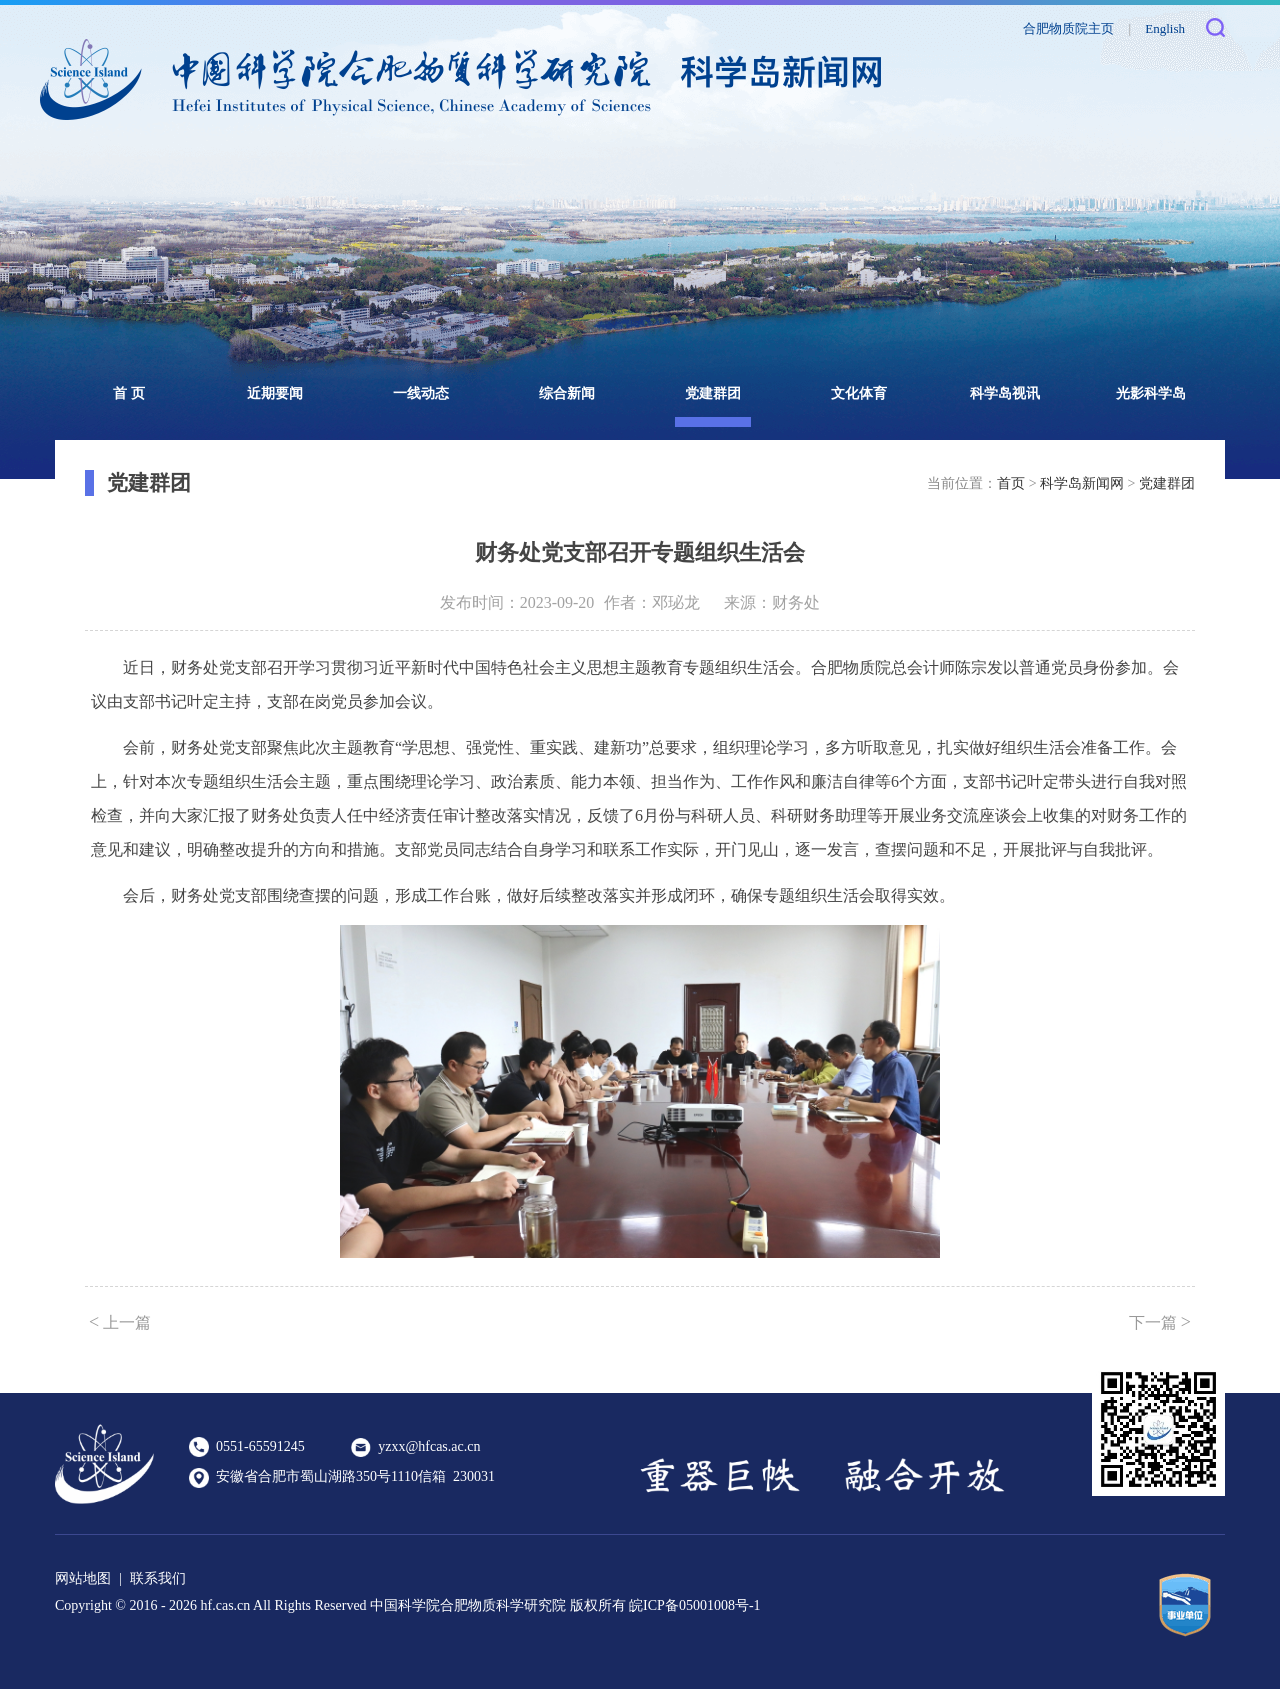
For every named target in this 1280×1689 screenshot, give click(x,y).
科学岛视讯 (1005, 393)
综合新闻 (567, 393)
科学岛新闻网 (1082, 483)
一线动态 (421, 393)
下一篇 (1160, 1322)
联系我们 (158, 1578)
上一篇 (120, 1322)
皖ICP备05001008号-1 (694, 1605)
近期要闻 (275, 393)
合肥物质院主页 (1068, 28)
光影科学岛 (1151, 393)
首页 (1011, 483)
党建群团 (713, 393)
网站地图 (83, 1578)
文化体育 (859, 393)
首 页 (129, 393)
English (1165, 28)
